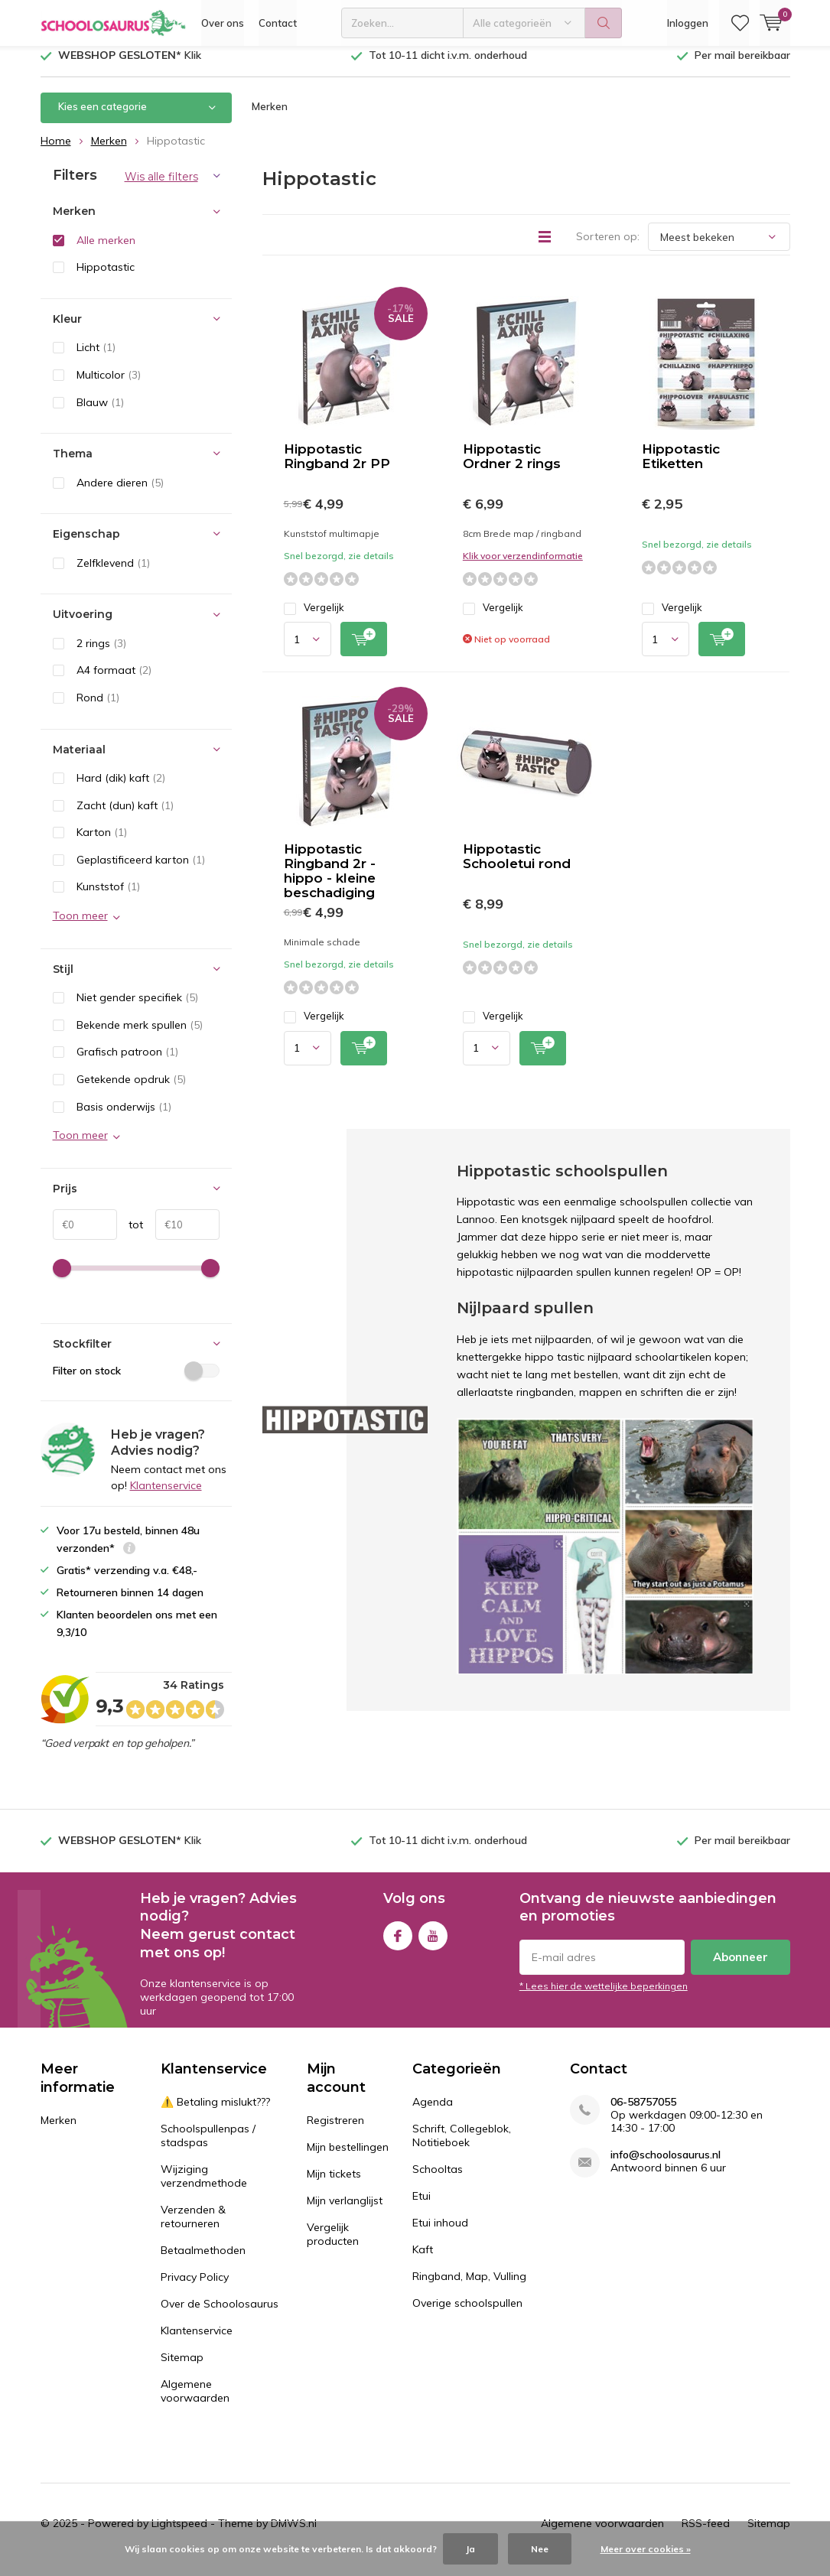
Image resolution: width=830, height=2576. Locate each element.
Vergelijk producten (333, 2245)
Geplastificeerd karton (140, 871)
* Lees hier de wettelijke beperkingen (603, 1997)
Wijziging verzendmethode (204, 2187)
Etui (421, 2207)
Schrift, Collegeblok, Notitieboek (461, 2147)
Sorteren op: (608, 248)
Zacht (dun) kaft (125, 816)
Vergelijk (314, 619)
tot (130, 1236)
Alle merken (105, 252)
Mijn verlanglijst (344, 2212)
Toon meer (80, 927)
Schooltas (437, 2180)
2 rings (101, 655)
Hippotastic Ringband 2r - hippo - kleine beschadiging (330, 882)
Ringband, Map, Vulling (469, 2288)
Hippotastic (105, 278)
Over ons (222, 23)
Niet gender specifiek (137, 1009)
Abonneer (740, 1968)
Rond (97, 709)
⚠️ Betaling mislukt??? (215, 2113)
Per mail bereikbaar (742, 66)
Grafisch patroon (127, 1063)
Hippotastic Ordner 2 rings (512, 468)
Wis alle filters (161, 188)
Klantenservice (166, 1497)
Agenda (432, 2113)
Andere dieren (120, 494)
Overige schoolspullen (467, 2314)
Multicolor (108, 386)
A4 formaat (113, 681)
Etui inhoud (440, 2234)
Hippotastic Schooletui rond (517, 868)
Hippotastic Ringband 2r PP (337, 468)
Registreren (335, 2132)
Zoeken (603, 23)
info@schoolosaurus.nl (665, 2166)
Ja (470, 2549)
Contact (278, 23)
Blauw (100, 413)
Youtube (433, 1944)
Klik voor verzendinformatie (523, 567)
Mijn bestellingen (348, 2158)
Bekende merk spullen (139, 1036)
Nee (539, 2549)
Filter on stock (136, 1382)
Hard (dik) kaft (120, 789)
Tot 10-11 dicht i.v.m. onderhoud (448, 66)
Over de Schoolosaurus (219, 2315)
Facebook (397, 1944)
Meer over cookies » (646, 2549)
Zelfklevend (113, 574)
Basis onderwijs (123, 1117)
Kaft (422, 2261)
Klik (129, 66)
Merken (270, 118)
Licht (96, 359)
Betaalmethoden (203, 2262)
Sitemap (182, 2369)
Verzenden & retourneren (193, 2228)
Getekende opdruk (131, 1091)
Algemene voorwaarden (195, 2402)
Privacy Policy (195, 2288)
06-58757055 (643, 2113)
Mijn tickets (334, 2185)
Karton (101, 844)
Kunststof (108, 898)
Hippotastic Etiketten (681, 468)
